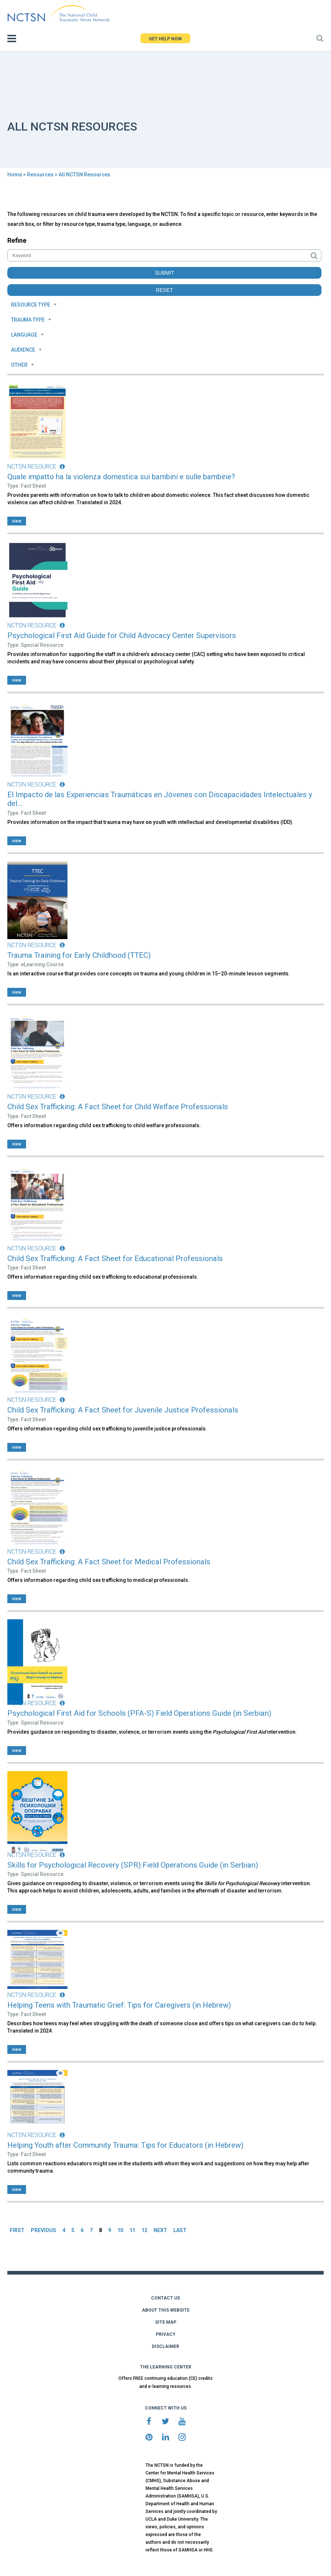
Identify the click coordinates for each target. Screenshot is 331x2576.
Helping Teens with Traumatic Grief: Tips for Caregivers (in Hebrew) (119, 2005)
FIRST (17, 2230)
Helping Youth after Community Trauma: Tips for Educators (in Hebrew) (125, 2145)
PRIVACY (166, 2334)
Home (14, 174)
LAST (180, 2230)
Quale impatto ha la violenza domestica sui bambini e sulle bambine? (121, 476)
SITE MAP (165, 2322)
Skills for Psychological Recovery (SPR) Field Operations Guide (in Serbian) (132, 1865)
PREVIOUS (43, 2230)
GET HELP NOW (165, 38)
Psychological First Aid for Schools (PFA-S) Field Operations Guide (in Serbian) (139, 1713)
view (16, 521)
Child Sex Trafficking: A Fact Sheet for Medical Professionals (108, 1561)
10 (120, 2230)
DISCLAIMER (165, 2346)
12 (144, 2230)
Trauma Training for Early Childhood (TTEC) (79, 955)
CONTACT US (165, 2298)
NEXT (160, 2230)
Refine (16, 240)
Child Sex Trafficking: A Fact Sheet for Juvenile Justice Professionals (122, 1410)
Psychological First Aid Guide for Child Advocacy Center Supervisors (121, 635)
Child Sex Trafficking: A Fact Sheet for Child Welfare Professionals (117, 1106)
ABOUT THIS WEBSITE (166, 2310)
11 (132, 2230)
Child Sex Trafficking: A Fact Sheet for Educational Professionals (115, 1258)
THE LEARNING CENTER (165, 2367)
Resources (40, 174)
